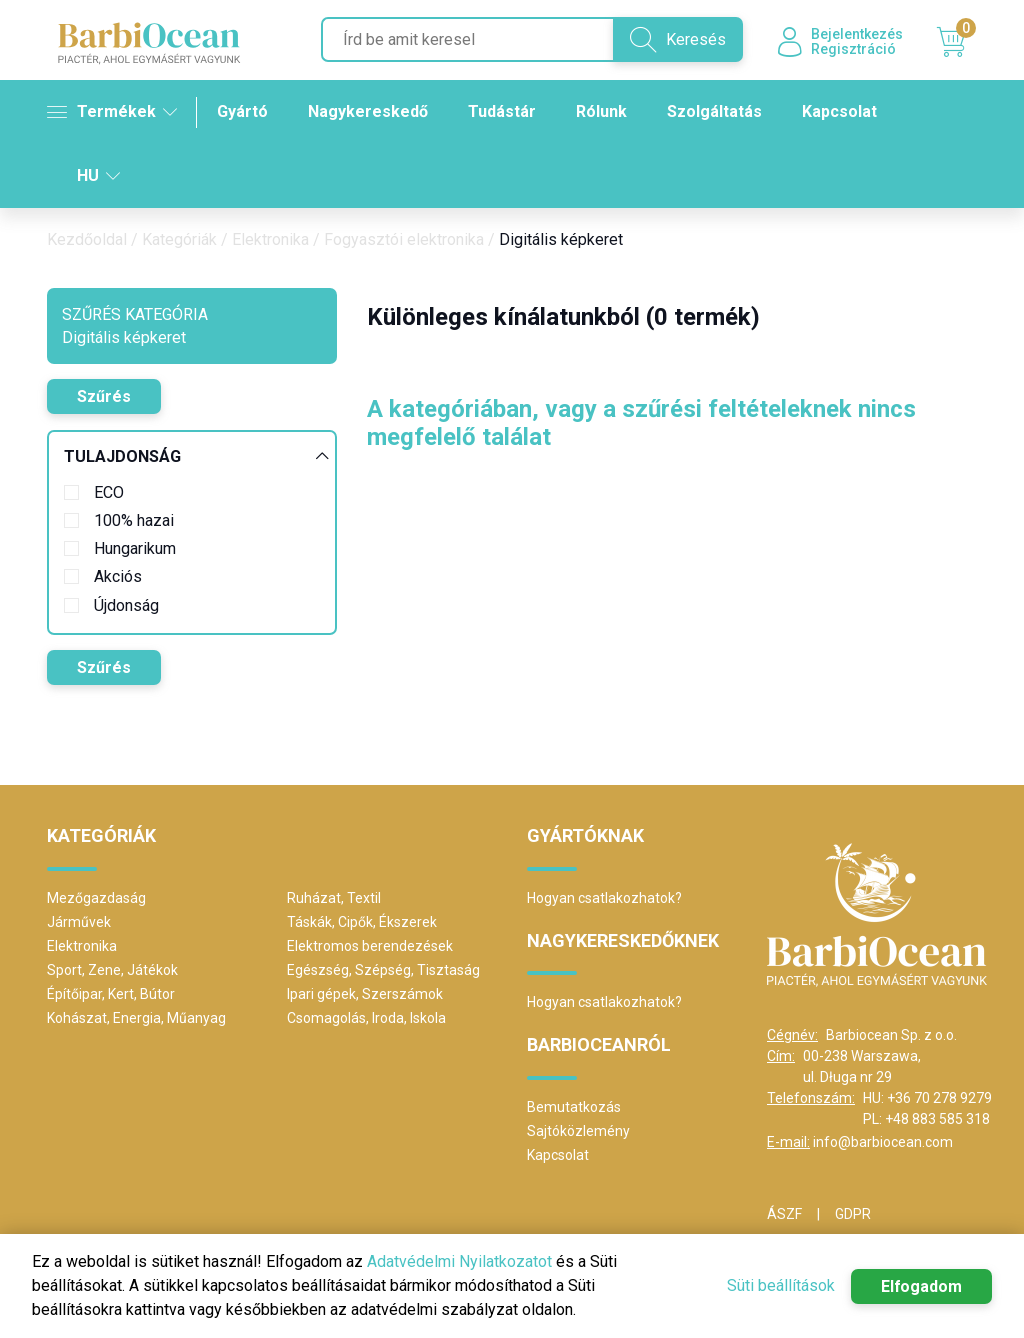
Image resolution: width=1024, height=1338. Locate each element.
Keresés (677, 40)
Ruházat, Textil (334, 898)
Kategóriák (179, 239)
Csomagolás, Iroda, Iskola (366, 1018)
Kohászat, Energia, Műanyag (136, 1018)
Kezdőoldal (87, 239)
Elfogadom (921, 1286)
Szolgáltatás (714, 111)
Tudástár (502, 111)
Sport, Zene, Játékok (112, 970)
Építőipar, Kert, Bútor (111, 994)
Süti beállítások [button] (780, 1285)
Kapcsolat (839, 111)
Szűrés (104, 396)
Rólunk (601, 111)
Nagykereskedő (368, 111)
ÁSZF (784, 1214)
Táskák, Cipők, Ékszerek (362, 922)
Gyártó (242, 111)
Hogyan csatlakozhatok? (604, 898)
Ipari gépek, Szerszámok (365, 994)
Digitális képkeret (561, 239)
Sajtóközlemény (578, 1131)
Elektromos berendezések (370, 946)
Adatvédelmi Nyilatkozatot (459, 1261)
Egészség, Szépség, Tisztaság (383, 970)
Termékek (112, 112)
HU (98, 175)
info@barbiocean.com (883, 1142)
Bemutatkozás (574, 1107)
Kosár (956, 43)
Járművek (79, 922)
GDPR (853, 1214)
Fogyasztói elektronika (404, 239)
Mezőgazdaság (96, 898)
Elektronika (270, 239)
